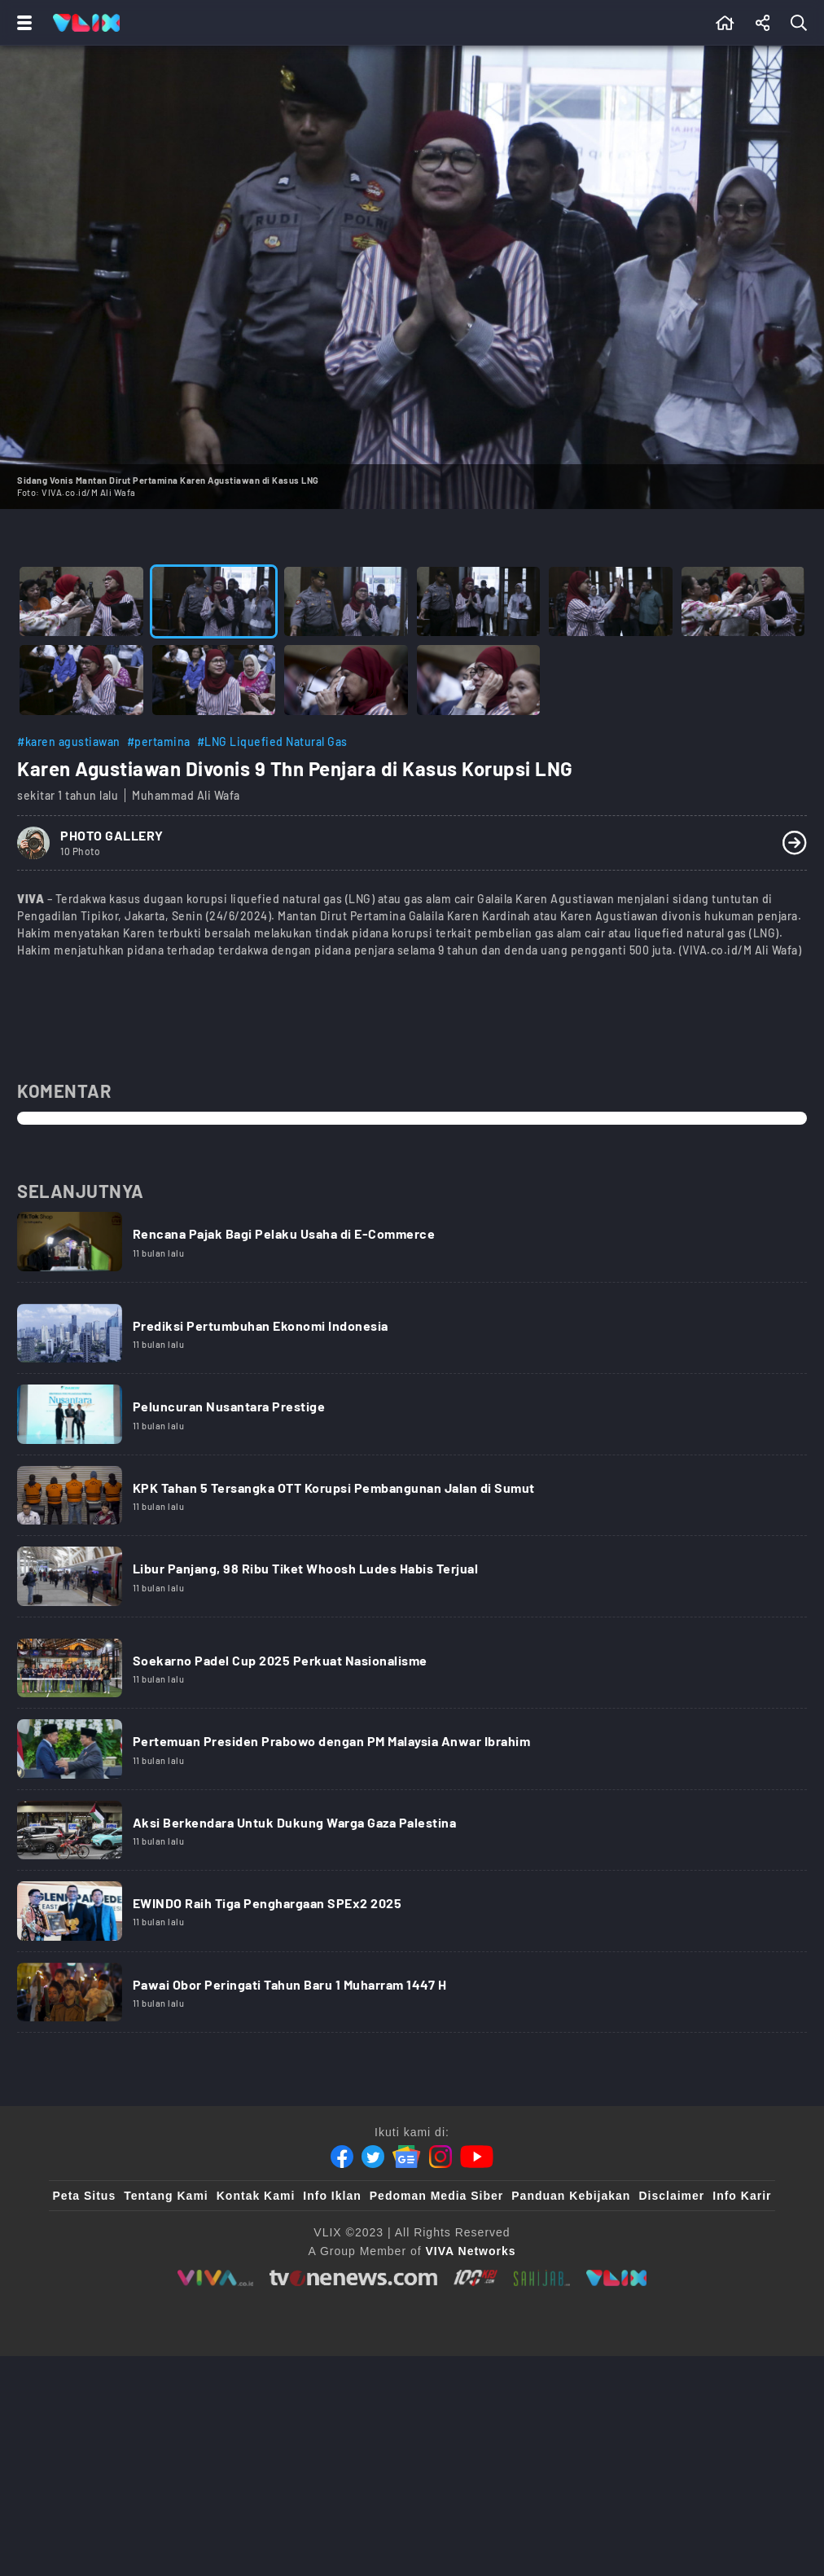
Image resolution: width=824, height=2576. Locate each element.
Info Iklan (332, 2338)
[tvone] (353, 2420)
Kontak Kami (256, 2338)
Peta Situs (84, 2338)
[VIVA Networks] (471, 2393)
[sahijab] (541, 2420)
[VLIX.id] (616, 2420)
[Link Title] (412, 1254)
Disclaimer (671, 2338)
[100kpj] (475, 2420)
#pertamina (159, 741)
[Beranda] (725, 23)
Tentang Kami (166, 2338)
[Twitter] (373, 2299)
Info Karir (741, 2338)
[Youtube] (476, 2299)
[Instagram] (440, 2299)
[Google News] (406, 2299)
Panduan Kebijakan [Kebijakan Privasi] (570, 2338)
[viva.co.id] (215, 2420)
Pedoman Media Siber (436, 2338)
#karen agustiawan (69, 741)
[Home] (86, 23)
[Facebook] (342, 2299)
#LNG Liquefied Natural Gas (272, 741)
